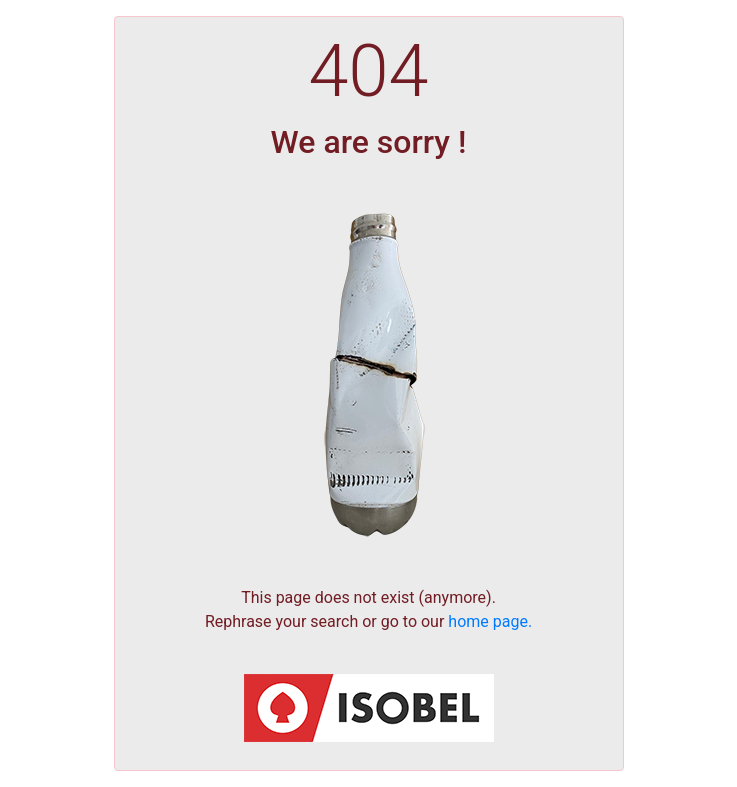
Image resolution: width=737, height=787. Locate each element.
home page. (490, 621)
